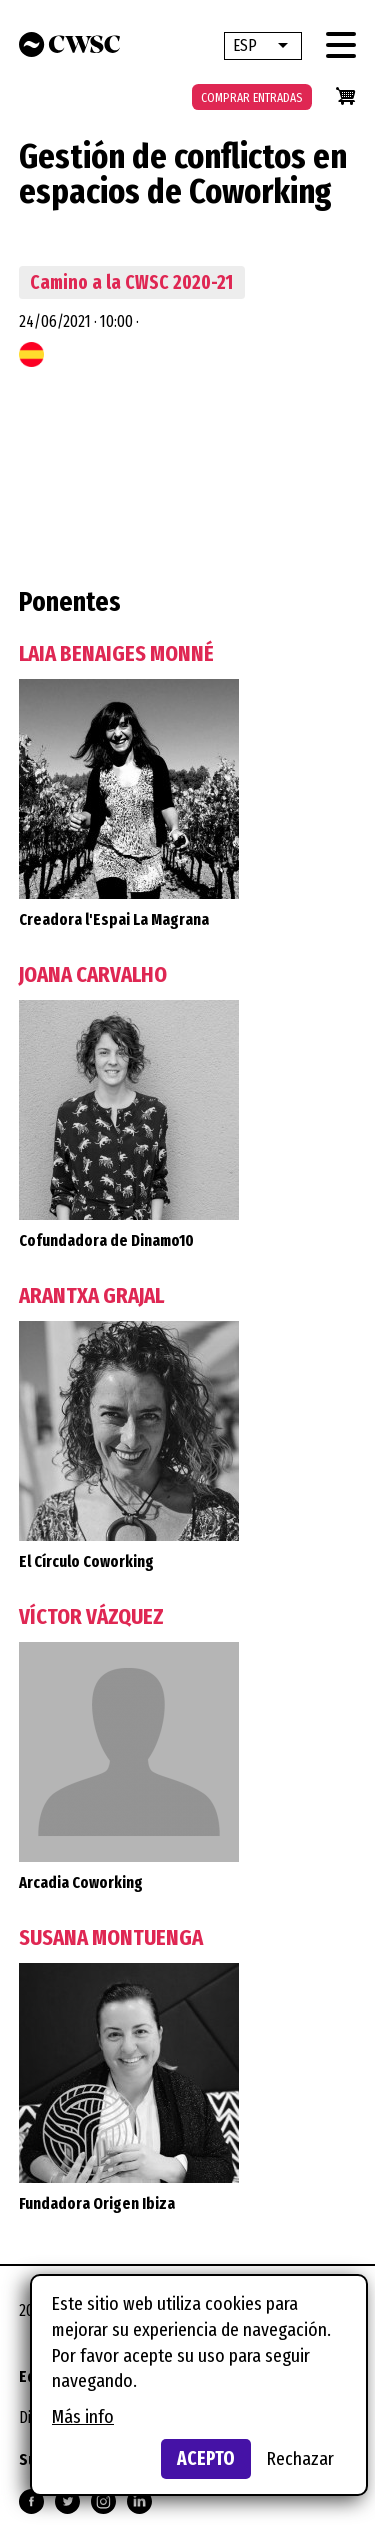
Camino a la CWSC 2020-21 (131, 282)
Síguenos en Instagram (103, 2501)
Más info (83, 2416)
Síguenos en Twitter (67, 2501)
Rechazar (300, 2458)
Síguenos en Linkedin (139, 2501)
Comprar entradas (252, 97)
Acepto (206, 2458)
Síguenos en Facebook (31, 2501)
